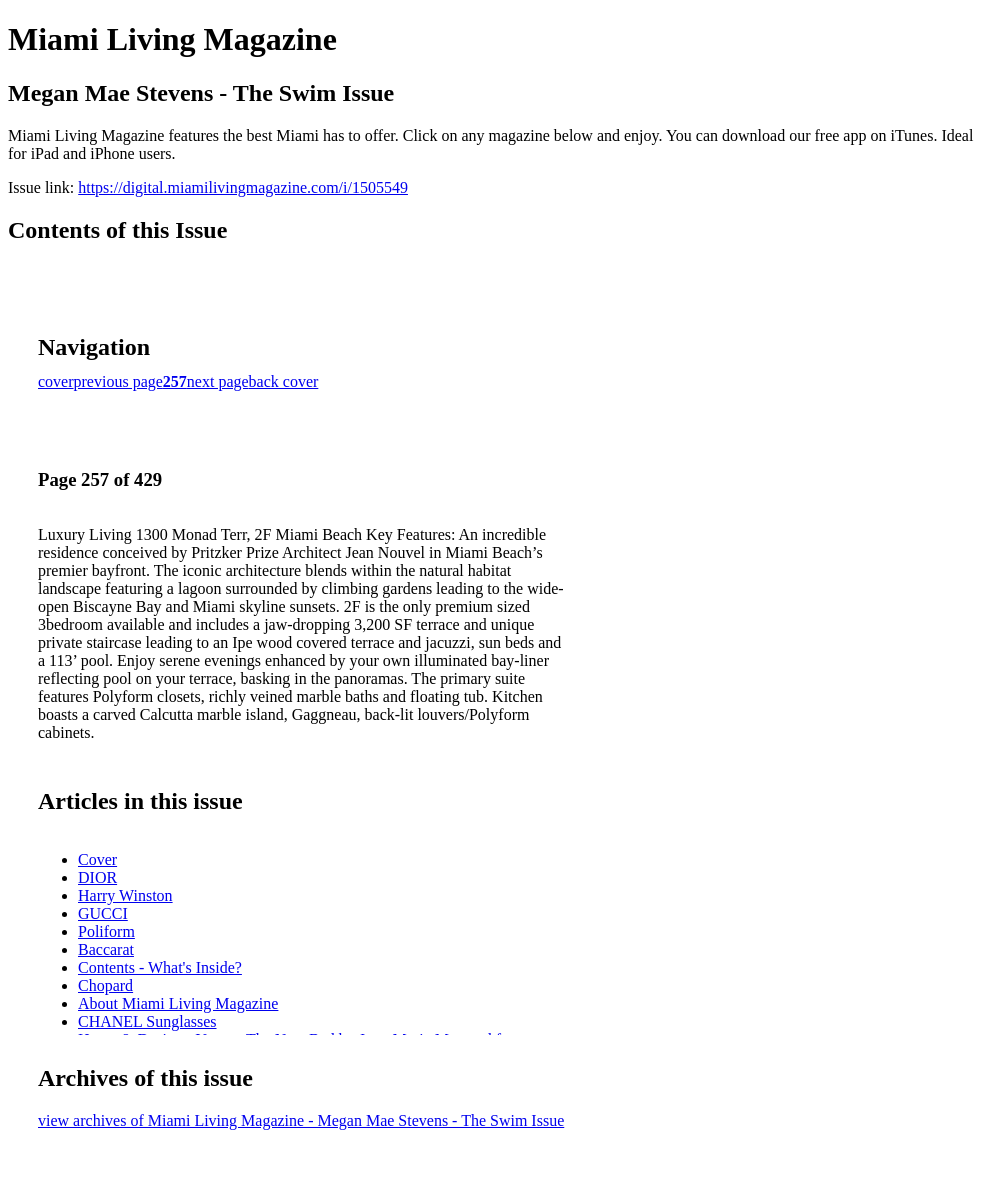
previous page (118, 381)
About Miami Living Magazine (178, 1003)
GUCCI (103, 913)
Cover (97, 859)
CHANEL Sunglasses (147, 1021)
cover (56, 381)
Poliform (106, 931)
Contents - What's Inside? (160, 967)
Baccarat (106, 949)
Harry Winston (125, 895)
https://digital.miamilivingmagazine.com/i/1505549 (243, 187)
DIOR (97, 877)
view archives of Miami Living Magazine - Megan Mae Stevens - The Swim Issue (301, 1120)
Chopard (105, 985)
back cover (284, 381)
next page (218, 381)
